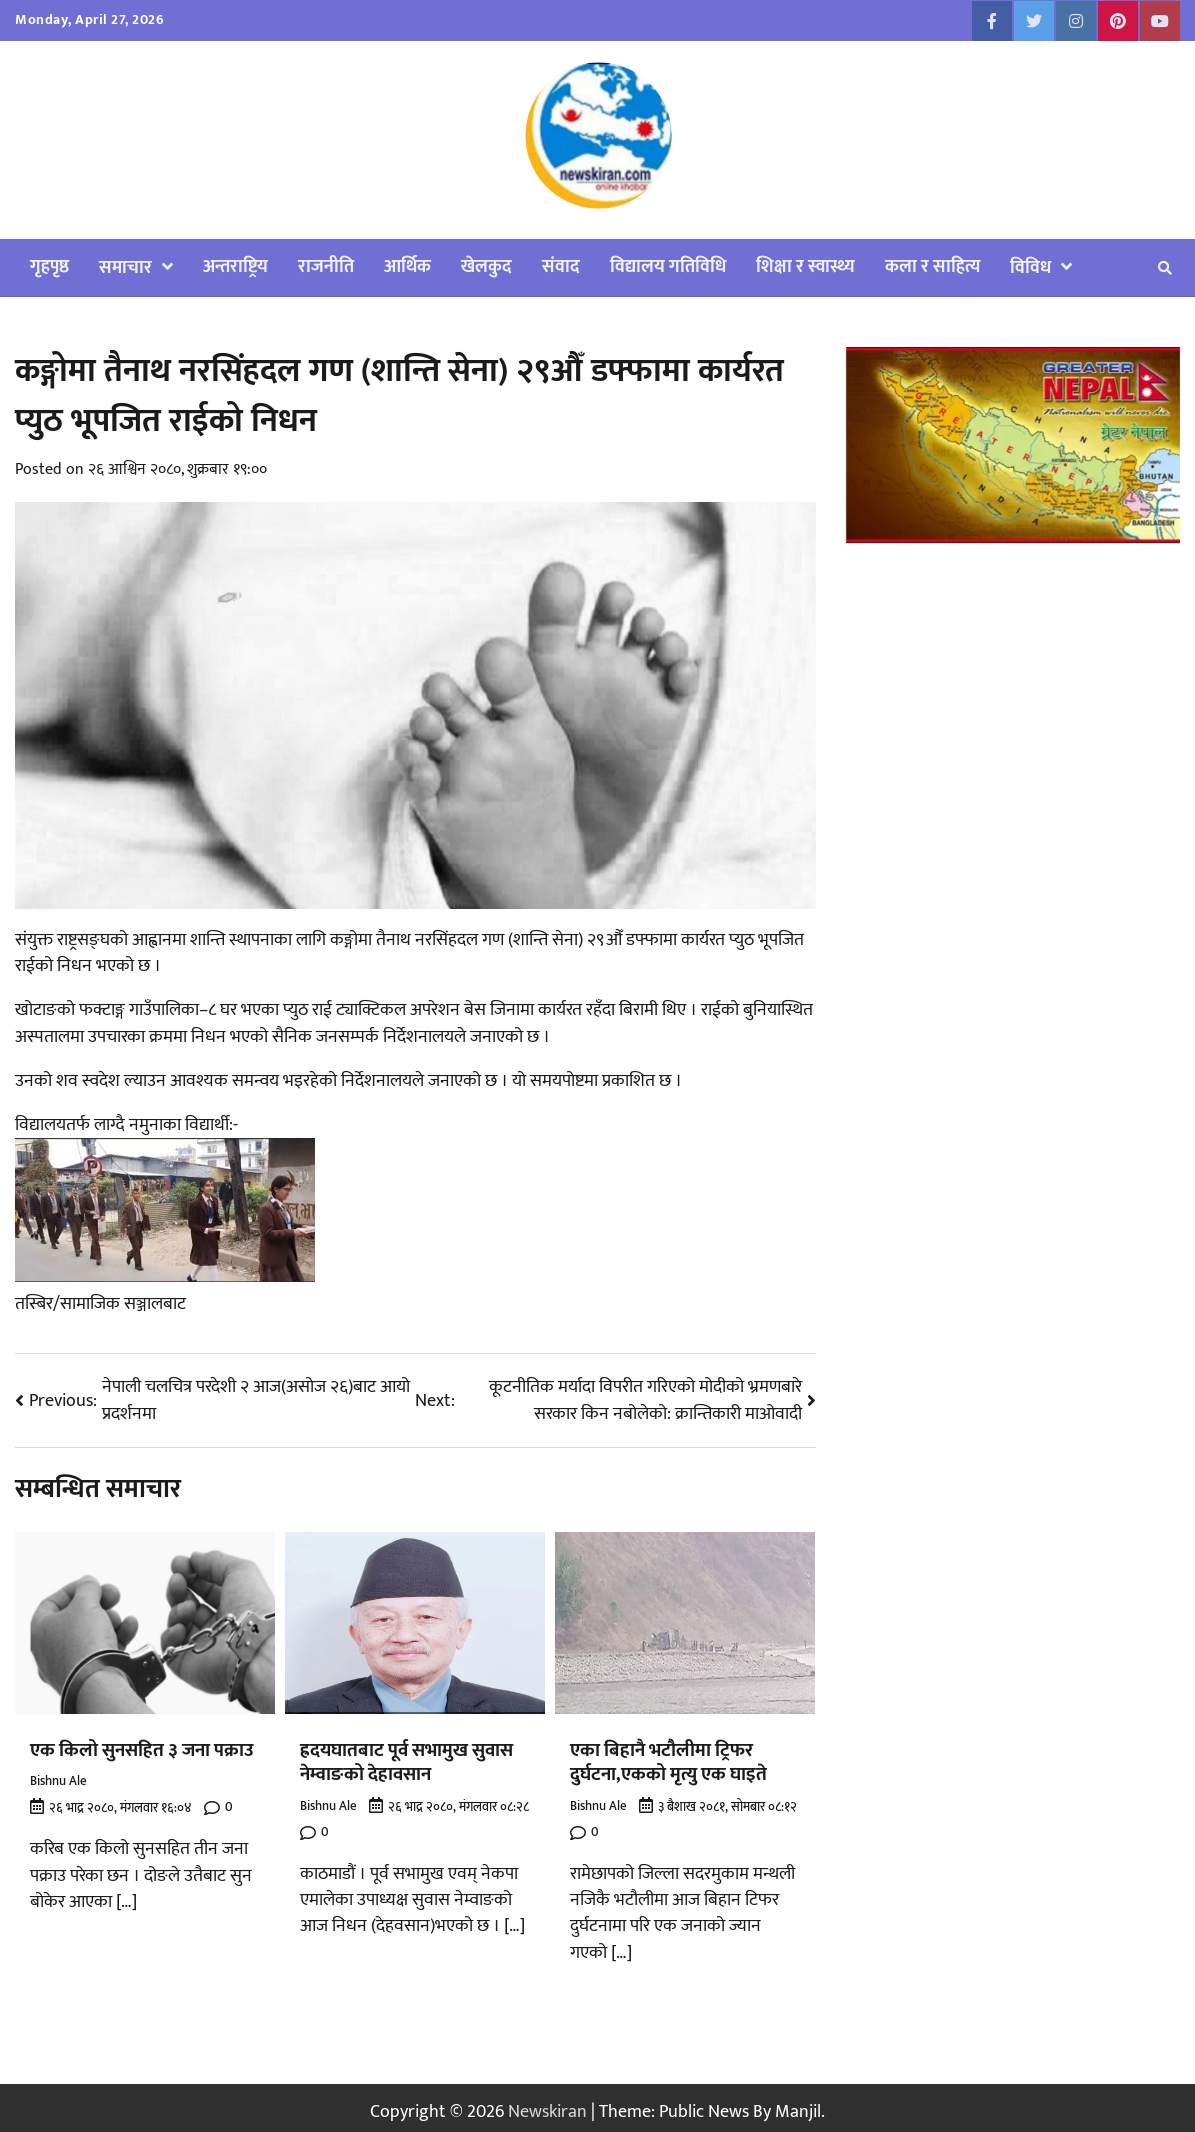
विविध (1030, 267)
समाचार (125, 267)
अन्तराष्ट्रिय (235, 266)
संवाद (561, 266)
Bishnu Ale (58, 1781)
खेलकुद (486, 266)
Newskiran (547, 2111)
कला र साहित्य (932, 266)
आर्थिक (407, 266)
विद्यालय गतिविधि (668, 266)
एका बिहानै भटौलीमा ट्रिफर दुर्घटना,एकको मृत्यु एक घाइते (668, 1762)
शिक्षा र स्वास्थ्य (805, 266)
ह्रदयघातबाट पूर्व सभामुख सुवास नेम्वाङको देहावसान (406, 1762)
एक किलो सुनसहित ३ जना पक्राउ (142, 1750)
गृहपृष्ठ (49, 266)
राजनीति (326, 266)
